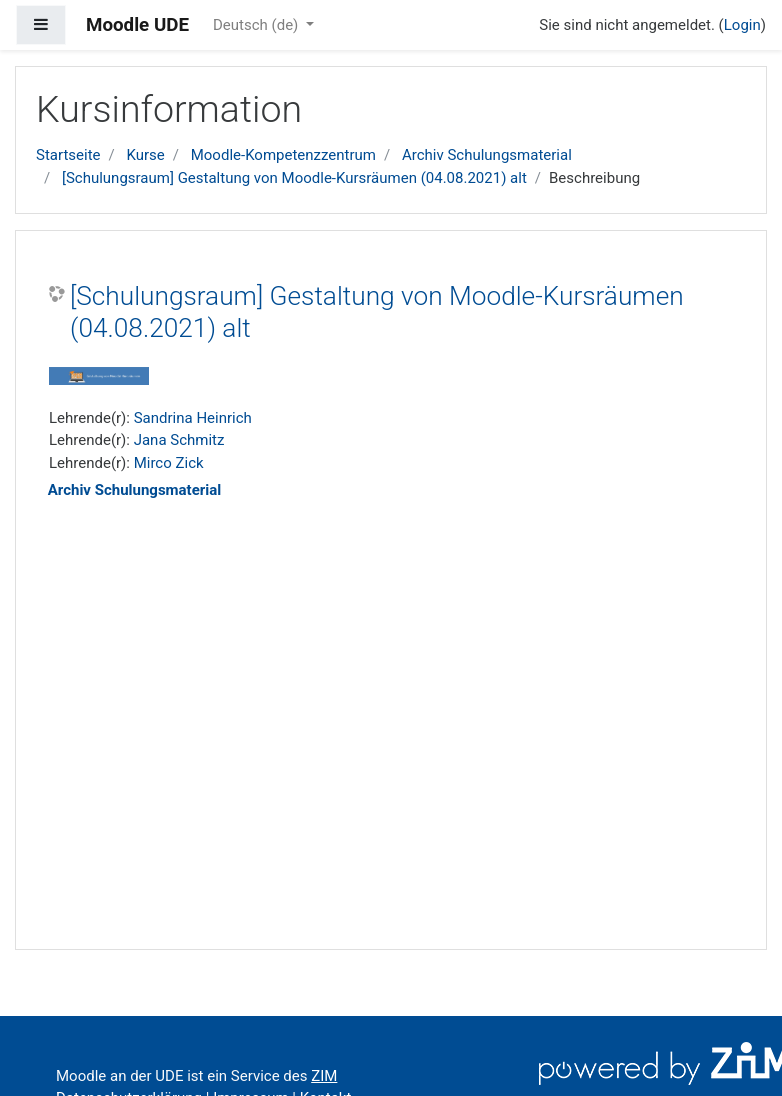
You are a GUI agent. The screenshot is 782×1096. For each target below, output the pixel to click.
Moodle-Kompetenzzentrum (283, 155)
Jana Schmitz (179, 440)
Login (742, 25)
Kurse (145, 155)
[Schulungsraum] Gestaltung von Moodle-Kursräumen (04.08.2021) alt (294, 178)
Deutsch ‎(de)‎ (257, 25)
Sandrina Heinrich (193, 418)
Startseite (68, 155)
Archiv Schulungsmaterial (487, 155)
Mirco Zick (169, 463)
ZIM (324, 1076)
